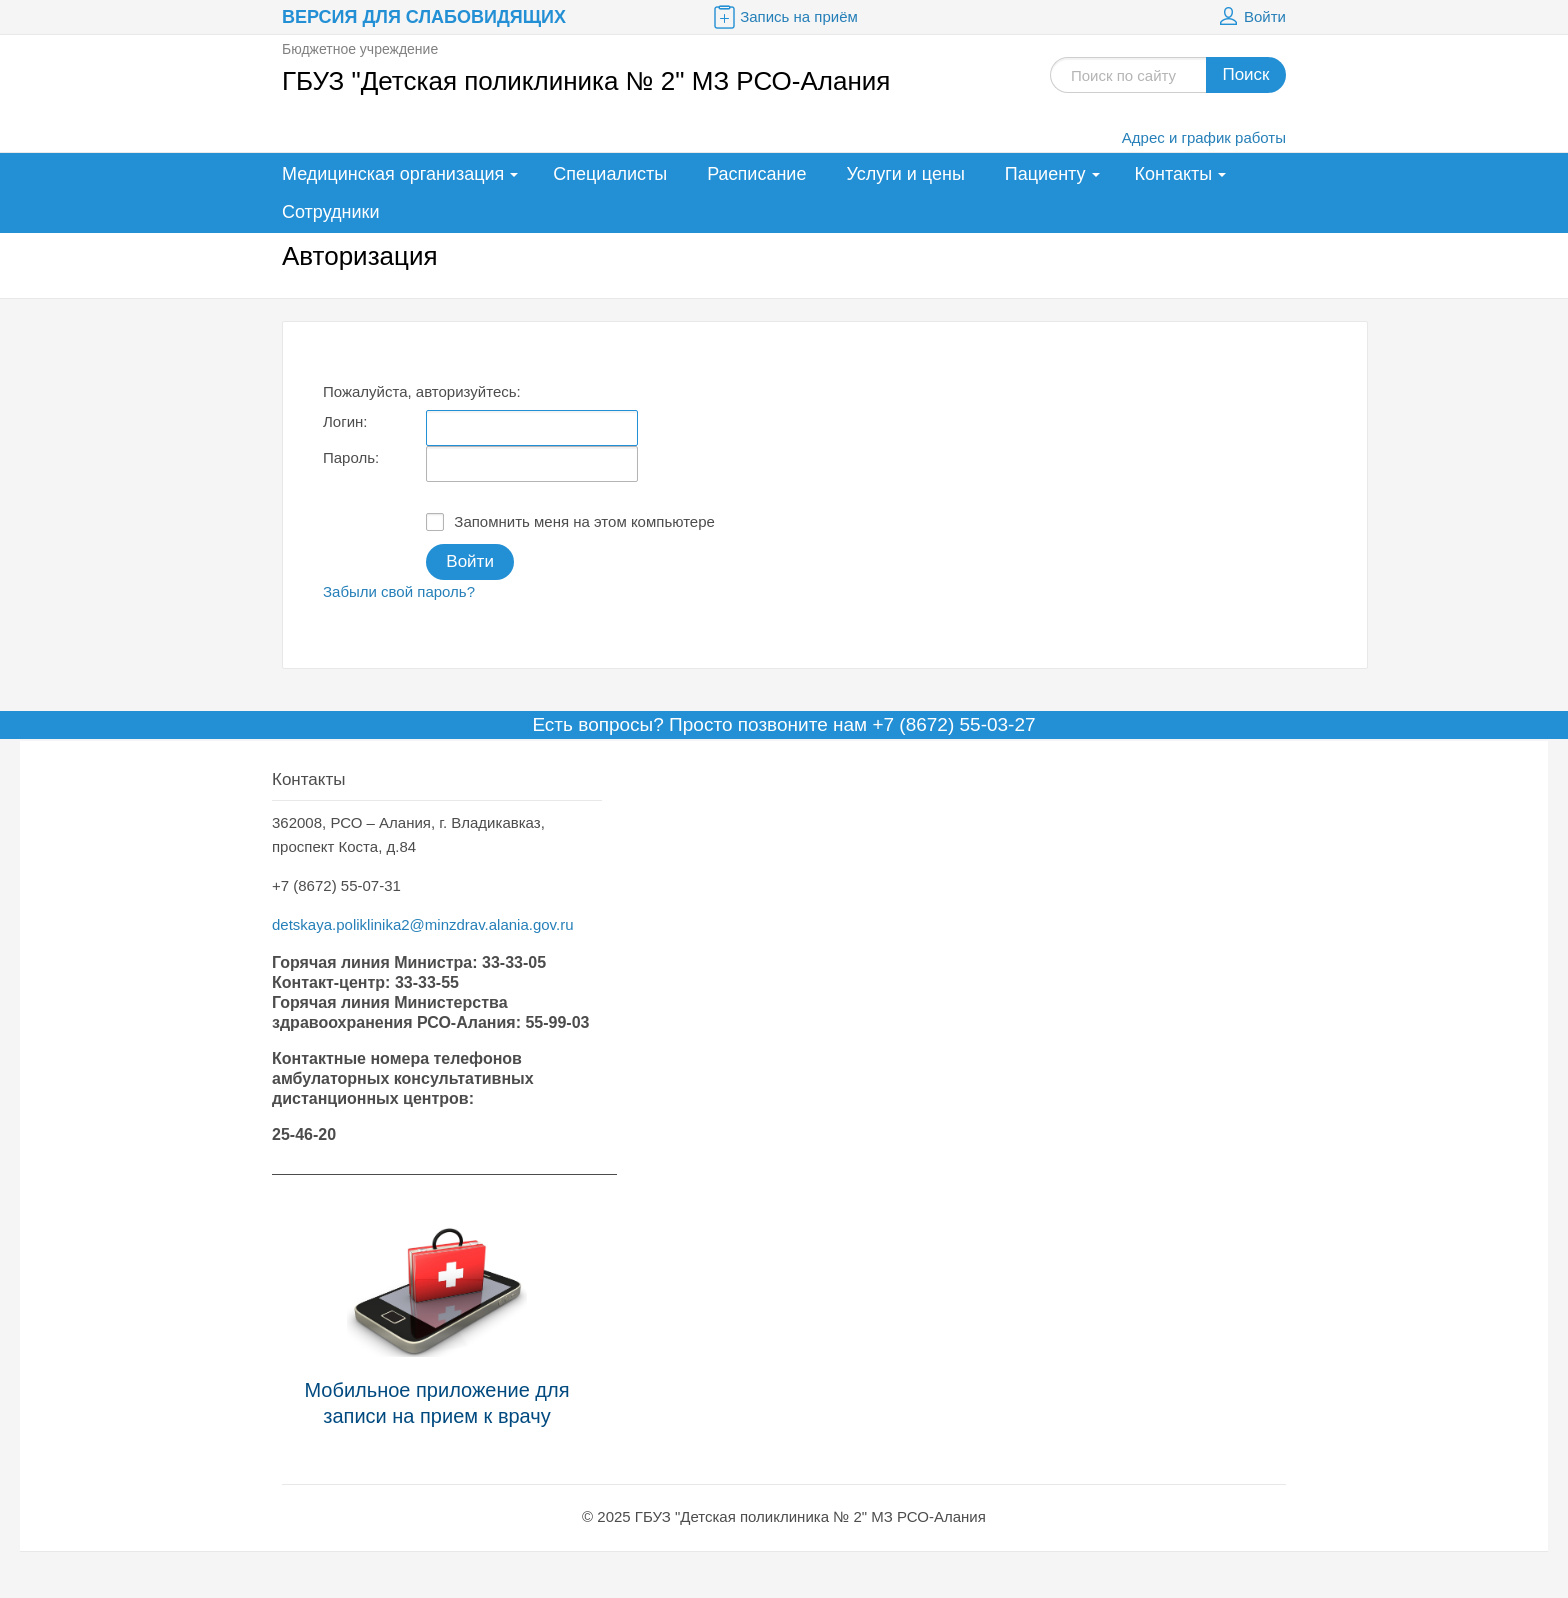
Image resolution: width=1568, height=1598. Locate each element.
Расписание (756, 174)
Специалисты (610, 174)
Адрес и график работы (1204, 137)
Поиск (1245, 74)
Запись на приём (784, 17)
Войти (1250, 17)
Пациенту (1045, 174)
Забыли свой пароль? (399, 591)
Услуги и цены (905, 174)
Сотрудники (331, 212)
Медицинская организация (393, 174)
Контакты (1174, 174)
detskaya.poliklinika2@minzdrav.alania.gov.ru (423, 924)
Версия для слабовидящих (424, 17)
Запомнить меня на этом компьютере (570, 522)
